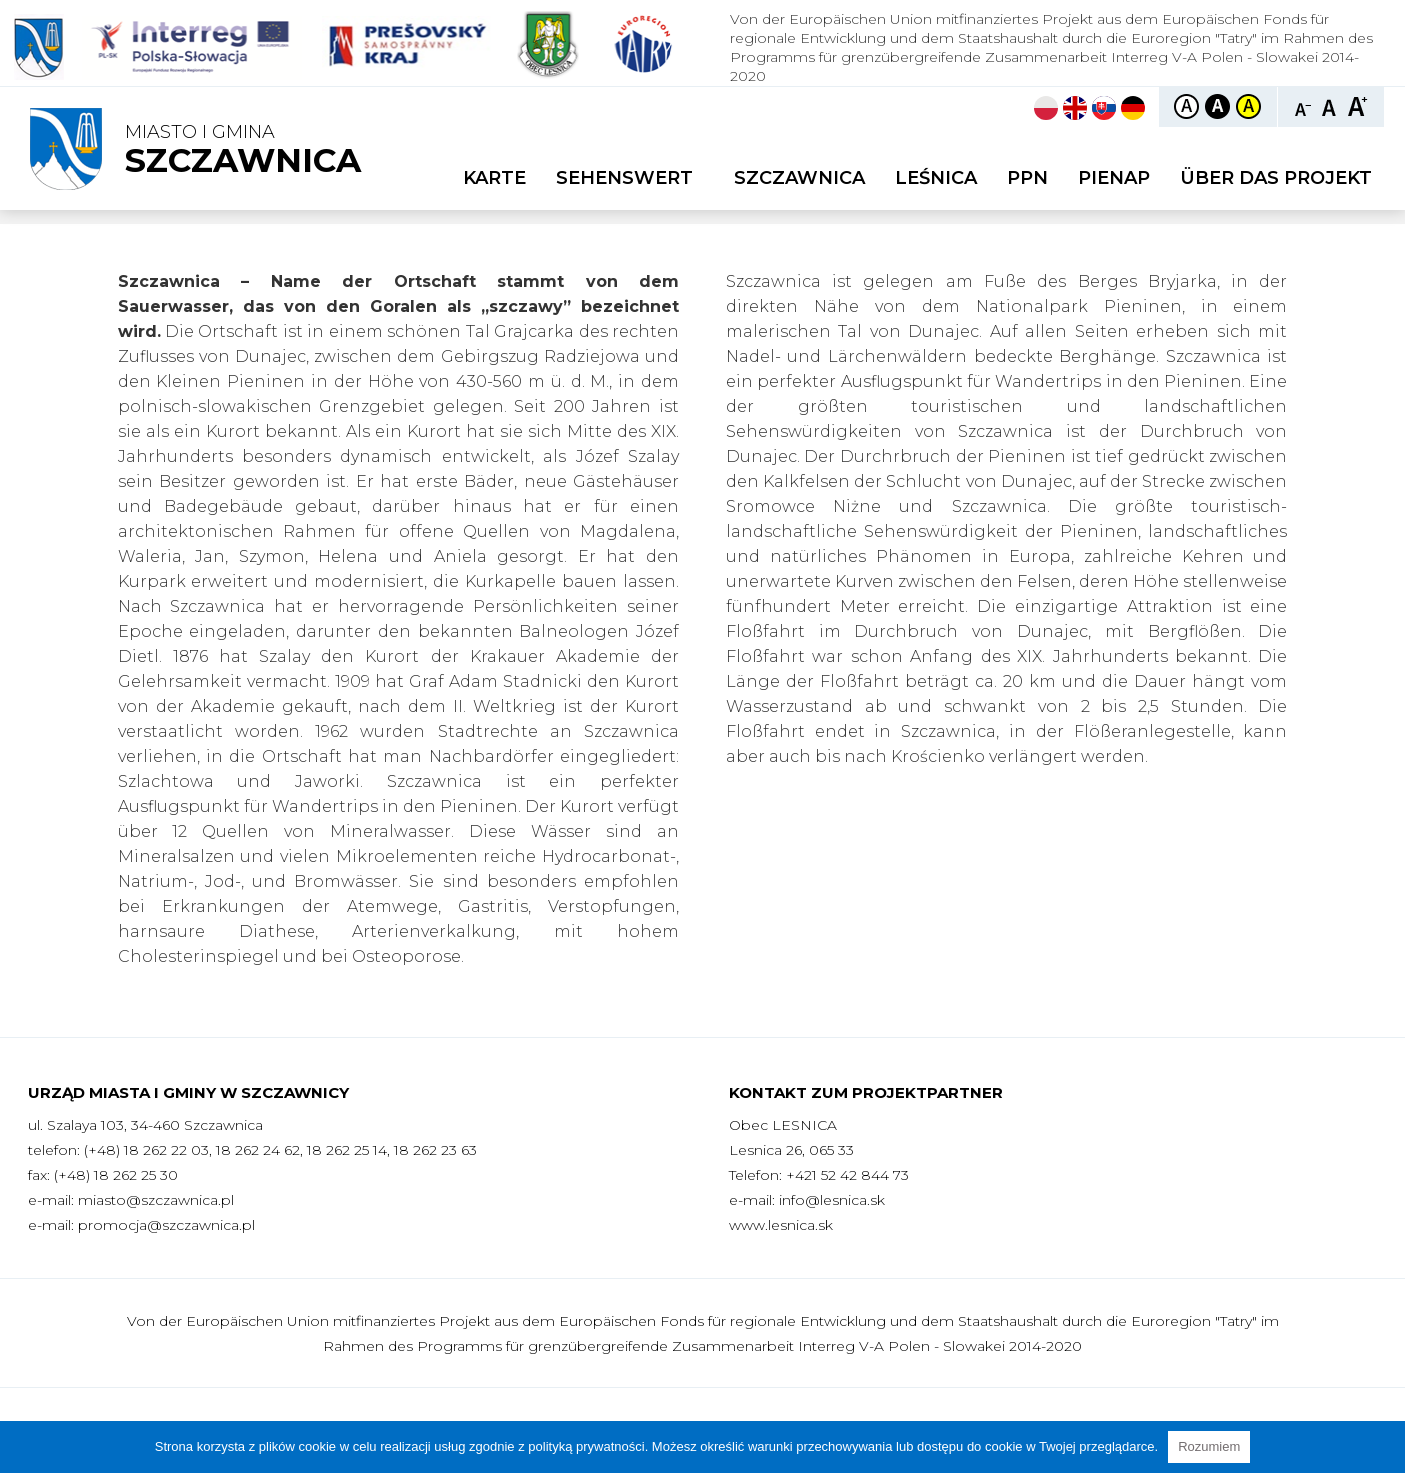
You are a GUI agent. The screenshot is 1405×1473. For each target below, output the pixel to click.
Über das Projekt (1276, 178)
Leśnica (936, 178)
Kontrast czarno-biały (1217, 106)
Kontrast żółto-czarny (1248, 106)
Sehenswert (630, 178)
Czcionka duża (1357, 105)
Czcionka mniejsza (1303, 105)
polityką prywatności (586, 1446)
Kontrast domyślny (1186, 106)
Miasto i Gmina (243, 150)
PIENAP (1114, 178)
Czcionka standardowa (1330, 105)
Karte (494, 178)
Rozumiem (1209, 1446)
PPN (1027, 178)
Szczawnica (799, 178)
